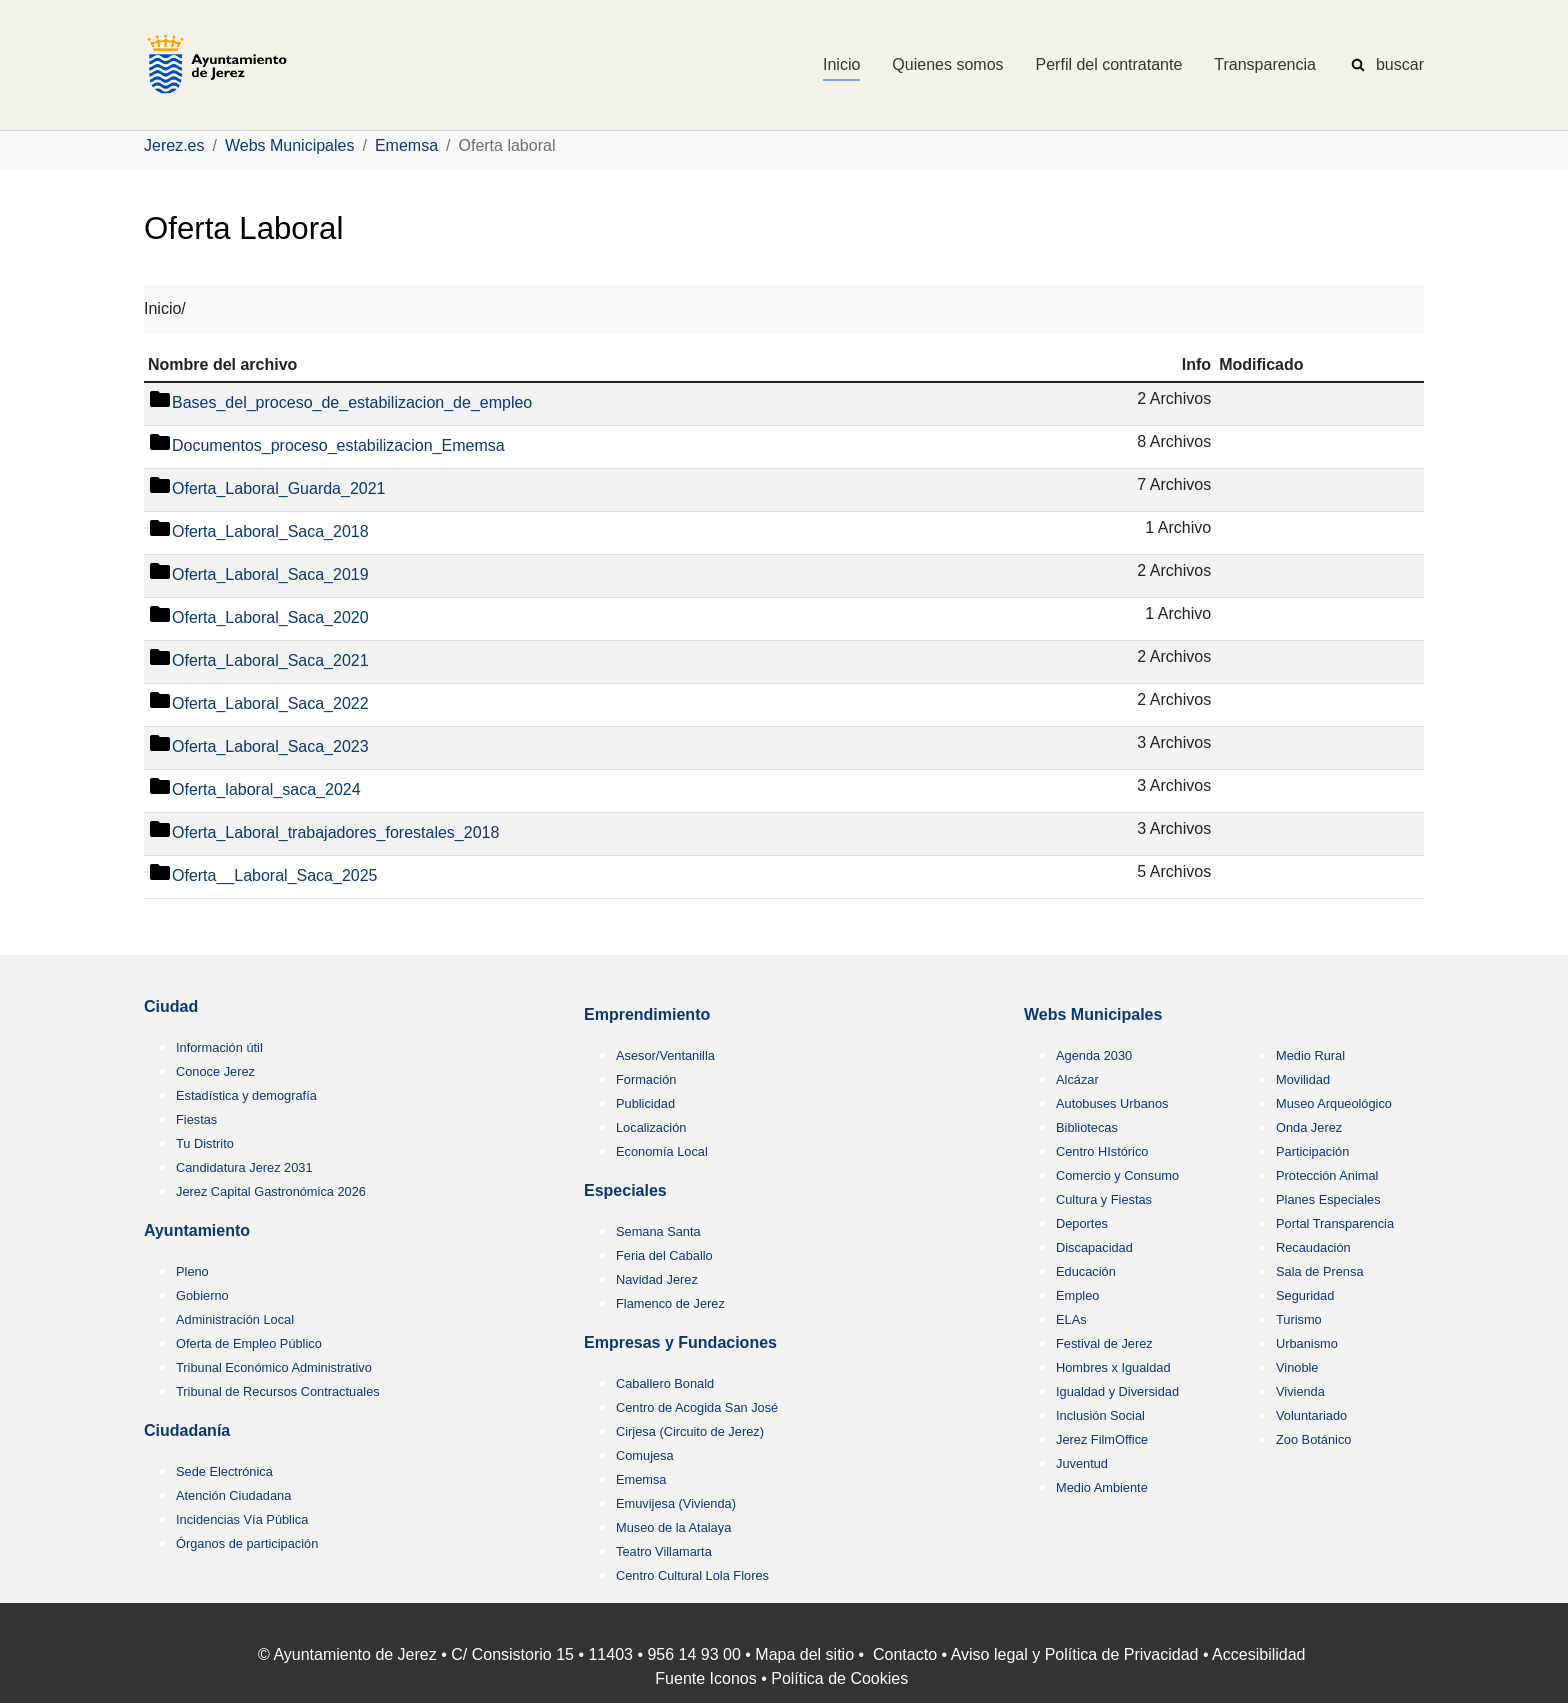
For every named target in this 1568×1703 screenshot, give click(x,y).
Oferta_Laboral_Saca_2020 (270, 618)
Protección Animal (1327, 1175)
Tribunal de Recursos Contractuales (278, 1391)
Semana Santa (658, 1231)
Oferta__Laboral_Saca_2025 (275, 876)
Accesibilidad (1258, 1654)
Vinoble (1297, 1367)
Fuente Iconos (705, 1678)
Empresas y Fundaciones (680, 1342)
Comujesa (645, 1455)
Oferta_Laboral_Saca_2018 (270, 532)
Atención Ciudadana (233, 1495)
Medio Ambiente (1102, 1487)
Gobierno (202, 1295)
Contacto (905, 1654)
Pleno (192, 1271)
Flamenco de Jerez (670, 1303)
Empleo (1077, 1295)
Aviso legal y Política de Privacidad (1075, 1654)
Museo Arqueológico (1334, 1103)
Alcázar (1077, 1079)
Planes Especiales (1328, 1199)
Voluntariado (1311, 1415)
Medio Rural (1310, 1055)
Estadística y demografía (246, 1095)
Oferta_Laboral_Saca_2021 (270, 661)
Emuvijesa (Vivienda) (676, 1503)
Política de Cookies (839, 1678)
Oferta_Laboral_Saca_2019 (270, 575)
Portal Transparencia (1335, 1223)
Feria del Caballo (664, 1255)
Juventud (1082, 1463)
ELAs (1071, 1319)
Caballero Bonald (665, 1383)
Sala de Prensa (1320, 1271)
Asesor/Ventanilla (665, 1055)
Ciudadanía (187, 1430)
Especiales (625, 1190)
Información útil (219, 1047)
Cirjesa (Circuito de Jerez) (690, 1431)
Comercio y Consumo (1117, 1175)
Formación (646, 1079)
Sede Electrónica (224, 1471)
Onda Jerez (1309, 1127)
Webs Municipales (1093, 1014)
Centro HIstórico (1102, 1151)
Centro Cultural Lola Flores (692, 1575)
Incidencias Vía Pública (242, 1519)
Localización (651, 1127)
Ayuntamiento (197, 1230)
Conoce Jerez (215, 1071)
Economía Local (662, 1151)
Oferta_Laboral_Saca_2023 (270, 747)
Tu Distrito (205, 1143)
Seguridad (1305, 1295)
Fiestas (196, 1119)
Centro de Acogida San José (697, 1407)
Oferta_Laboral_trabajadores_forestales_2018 (335, 833)
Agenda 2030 (1094, 1055)
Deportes (1082, 1223)
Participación (1312, 1151)
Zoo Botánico (1313, 1439)
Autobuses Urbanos (1112, 1103)
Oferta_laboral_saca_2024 (266, 790)
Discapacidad (1094, 1247)
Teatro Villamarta (664, 1551)
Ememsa (641, 1479)
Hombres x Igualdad (1113, 1367)
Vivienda (1300, 1391)
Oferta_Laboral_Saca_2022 (270, 704)
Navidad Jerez (657, 1279)
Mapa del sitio (804, 1654)
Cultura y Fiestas (1104, 1199)
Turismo (1299, 1319)
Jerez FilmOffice (1102, 1439)
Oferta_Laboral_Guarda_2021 (279, 489)
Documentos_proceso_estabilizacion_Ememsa (338, 446)
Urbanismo (1307, 1343)
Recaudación (1313, 1247)
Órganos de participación (247, 1543)
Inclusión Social (1100, 1415)
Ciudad (171, 1006)
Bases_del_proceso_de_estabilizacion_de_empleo (352, 403)
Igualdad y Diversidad (1117, 1391)
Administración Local (235, 1319)
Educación (1086, 1271)
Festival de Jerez (1104, 1343)
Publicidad (645, 1103)
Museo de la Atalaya (673, 1527)
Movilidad (1303, 1079)
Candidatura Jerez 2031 (244, 1167)
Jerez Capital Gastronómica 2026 (271, 1191)
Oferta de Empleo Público (249, 1343)
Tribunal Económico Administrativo (274, 1367)
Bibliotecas (1087, 1127)
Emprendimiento (647, 1014)
